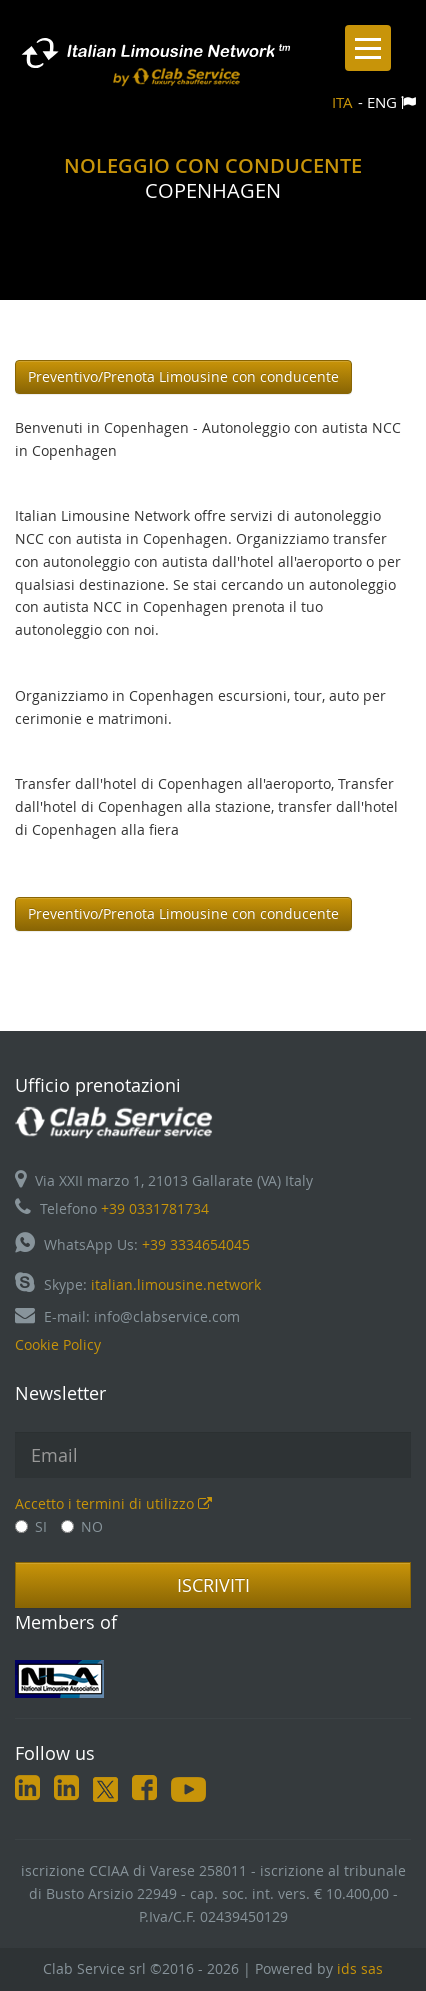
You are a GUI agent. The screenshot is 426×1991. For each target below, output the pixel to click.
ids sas (360, 1968)
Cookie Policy (58, 1344)
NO (82, 1526)
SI (31, 1526)
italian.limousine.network (176, 1284)
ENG (382, 102)
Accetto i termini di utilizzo (113, 1503)
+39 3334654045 (196, 1244)
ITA (342, 102)
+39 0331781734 (155, 1208)
